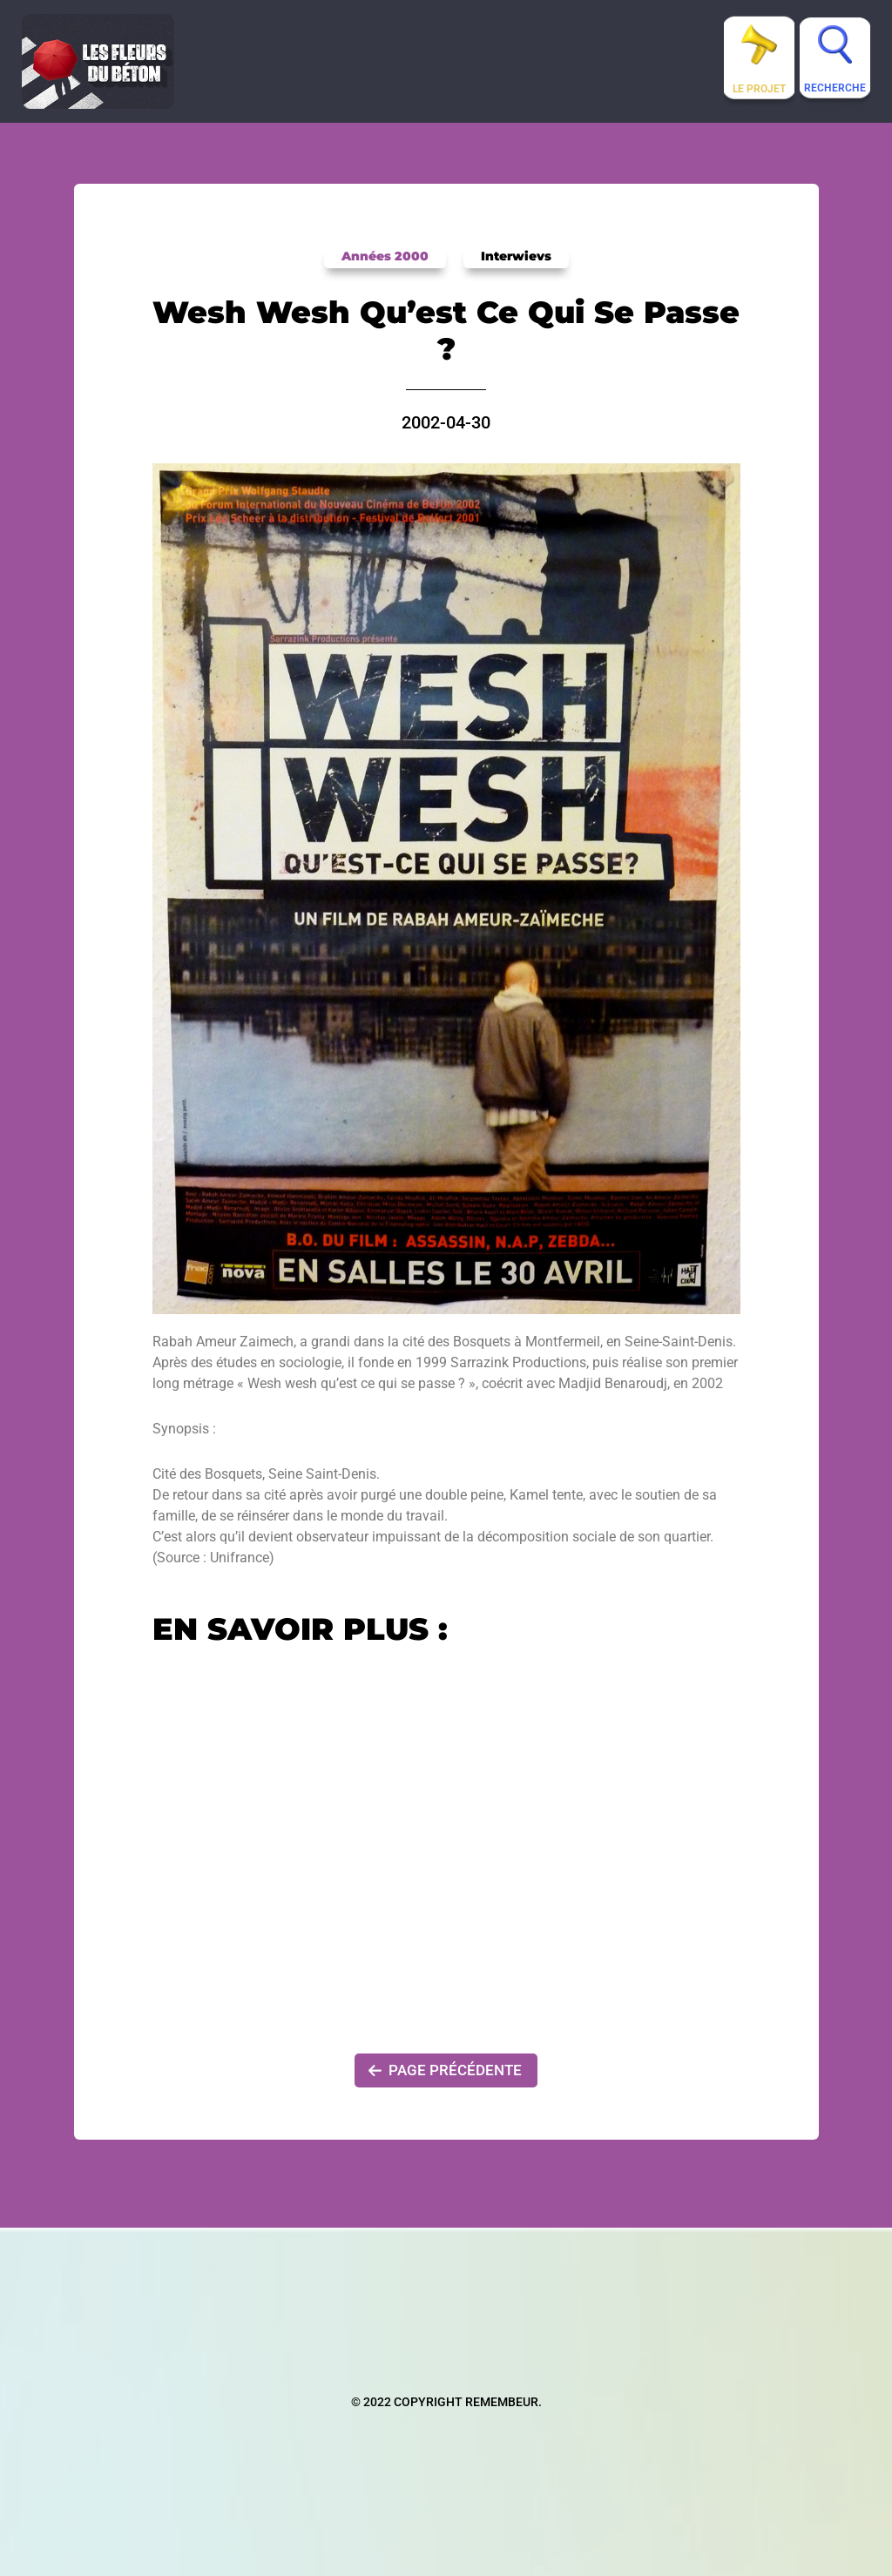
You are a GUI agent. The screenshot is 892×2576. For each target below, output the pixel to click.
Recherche (835, 88)
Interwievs (511, 256)
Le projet (759, 89)
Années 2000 (387, 256)
